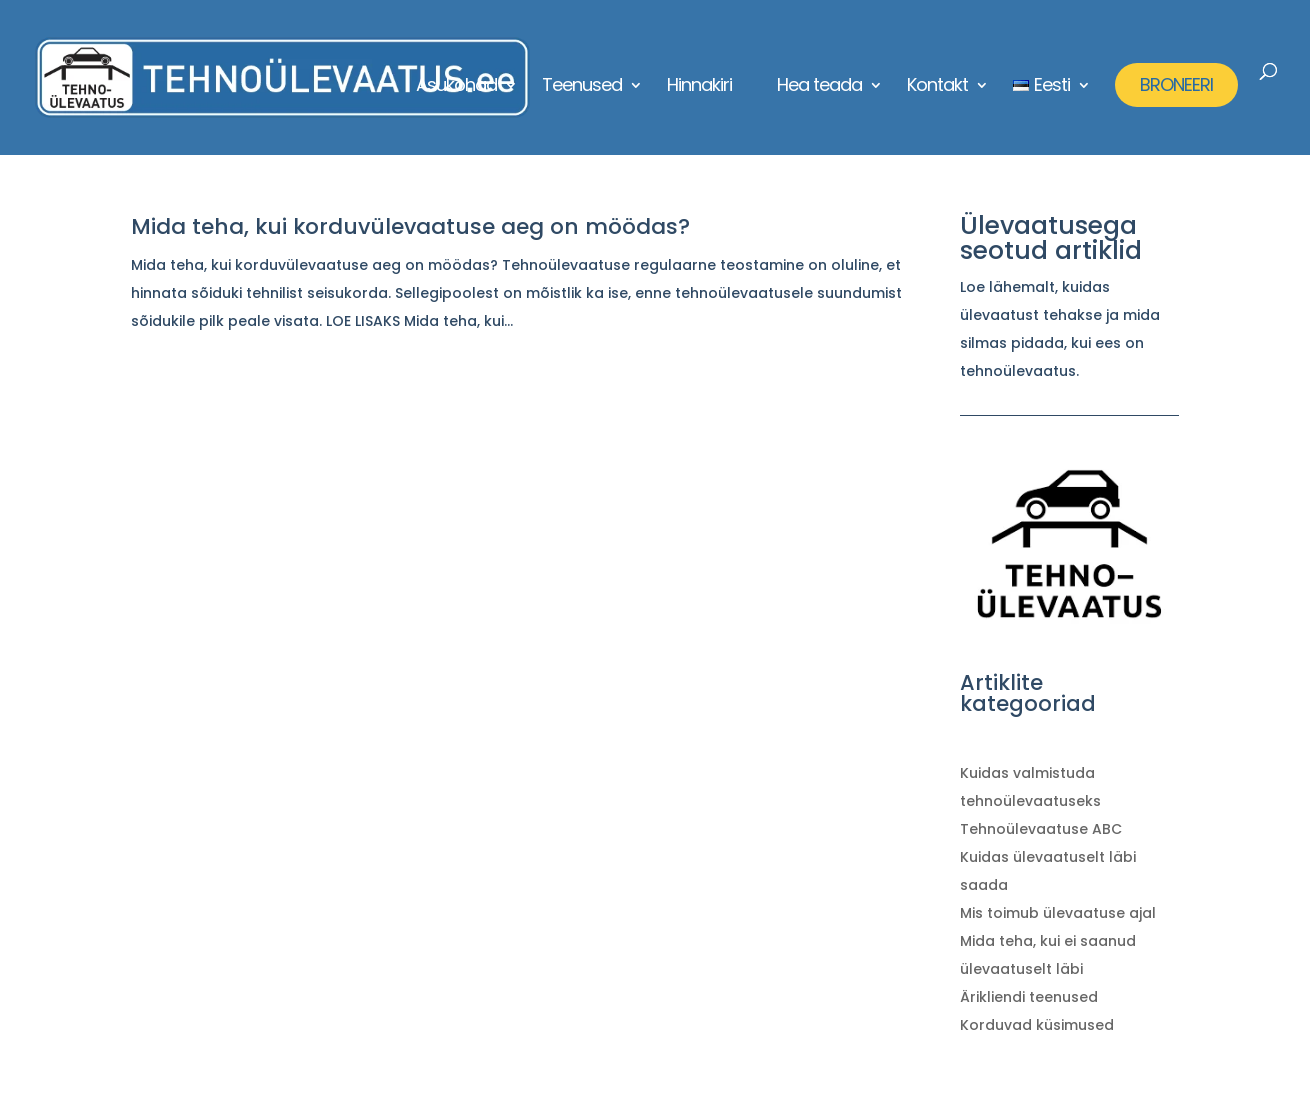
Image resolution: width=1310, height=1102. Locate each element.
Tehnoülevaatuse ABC (1041, 829)
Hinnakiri (699, 87)
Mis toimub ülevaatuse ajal (1058, 913)
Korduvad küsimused (1037, 1025)
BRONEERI (1176, 84)
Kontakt (937, 87)
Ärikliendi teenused (1029, 997)
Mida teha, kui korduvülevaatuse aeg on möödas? (410, 226)
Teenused (582, 87)
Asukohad (456, 87)
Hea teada (819, 87)
